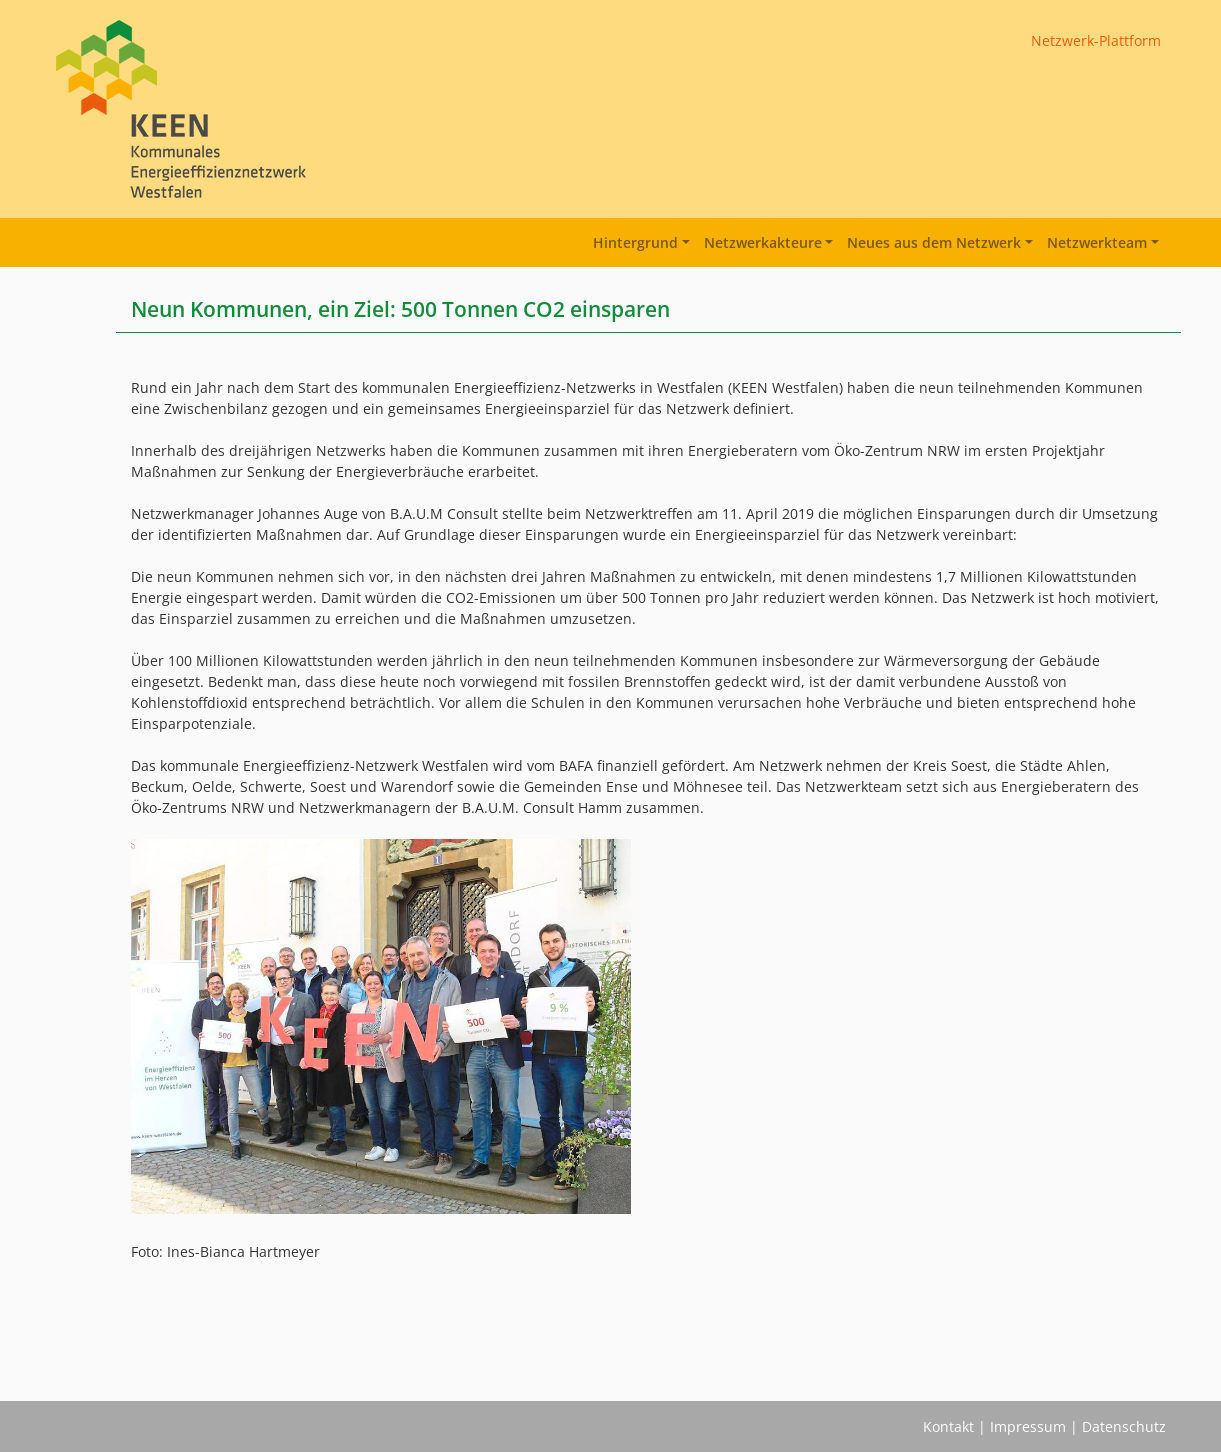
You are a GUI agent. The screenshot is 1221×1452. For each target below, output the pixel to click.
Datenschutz (1124, 1426)
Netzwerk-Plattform (1096, 40)
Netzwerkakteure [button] (763, 242)
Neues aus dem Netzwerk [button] (934, 242)
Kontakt (948, 1426)
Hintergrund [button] (635, 242)
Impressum (1028, 1426)
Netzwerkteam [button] (1097, 242)
